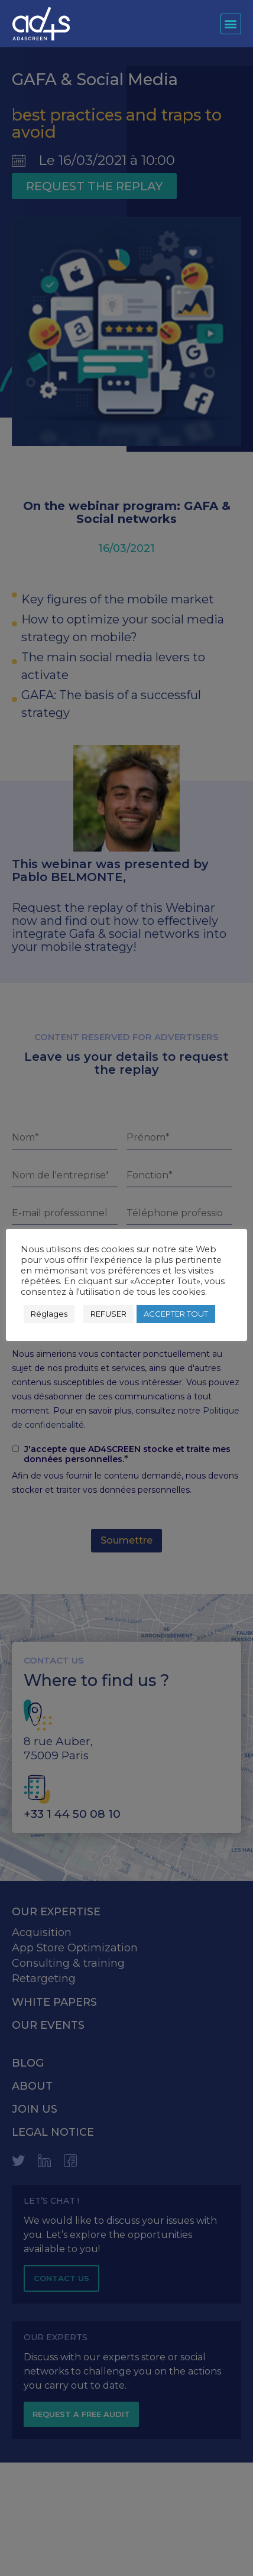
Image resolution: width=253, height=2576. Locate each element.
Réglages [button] (49, 1313)
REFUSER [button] (108, 1313)
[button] (230, 24)
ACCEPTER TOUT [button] (176, 1313)
